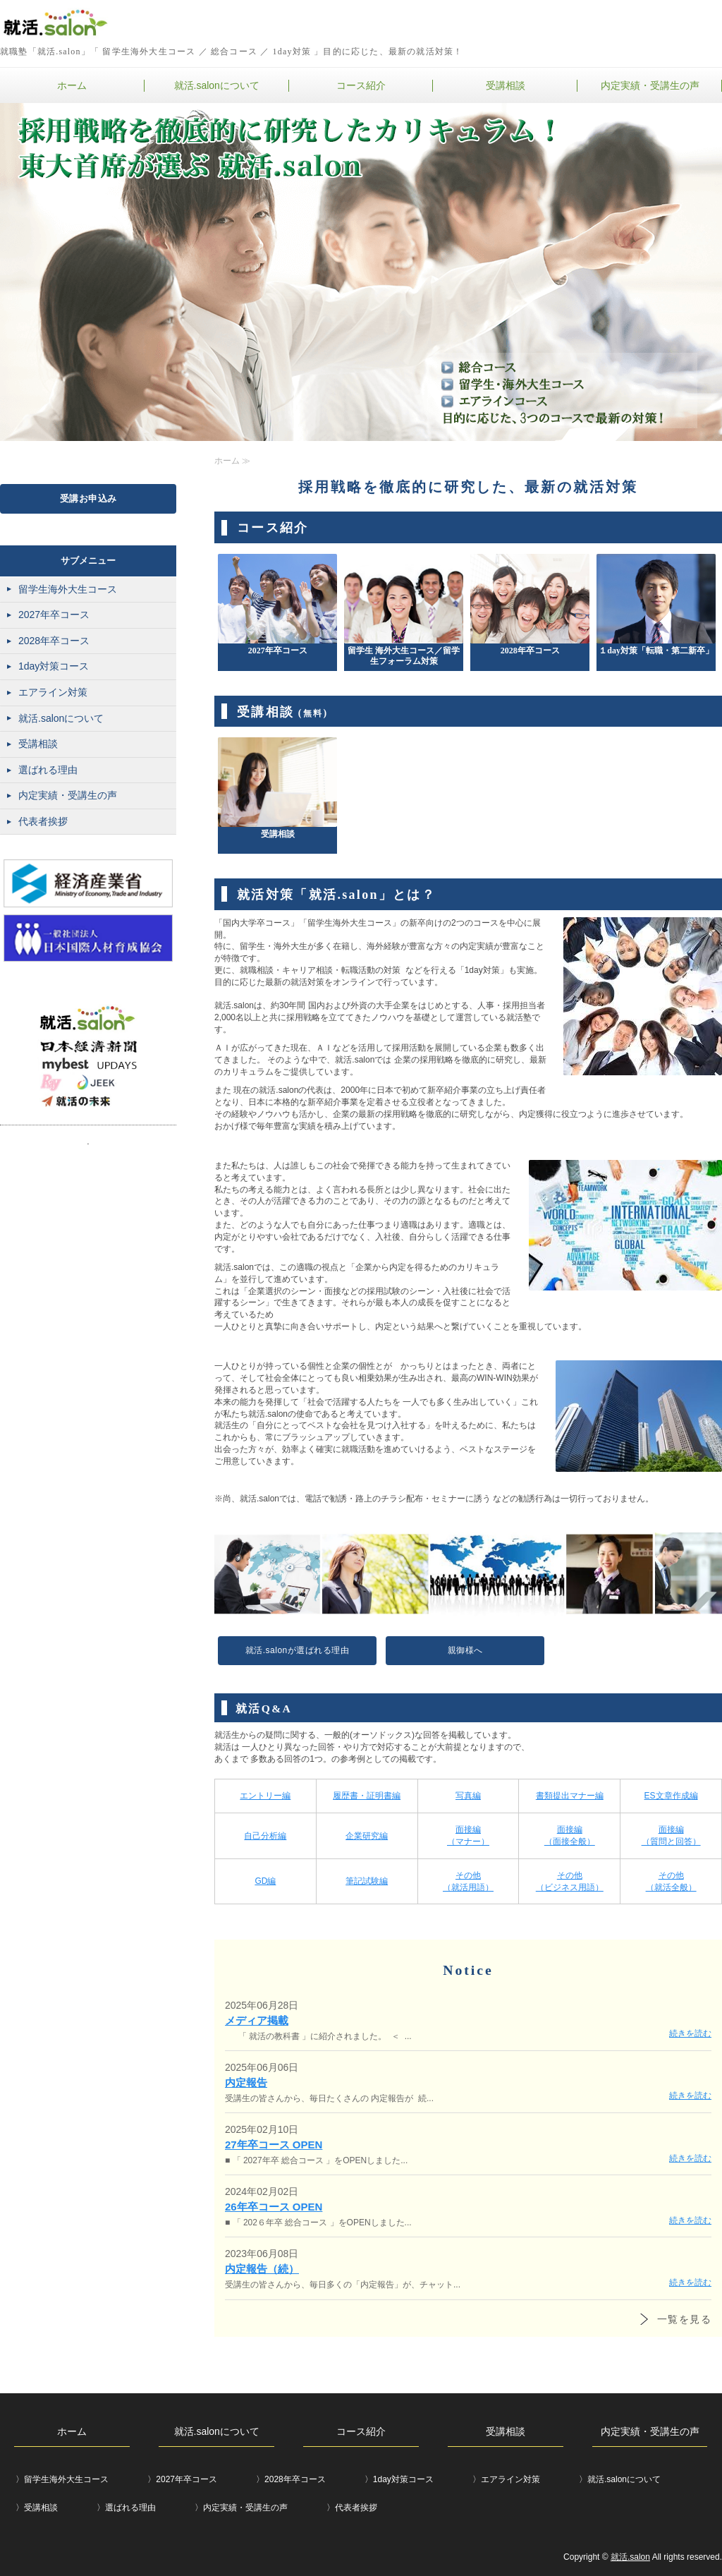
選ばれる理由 (48, 769)
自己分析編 (265, 1836)
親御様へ (465, 1650)
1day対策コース (53, 666)
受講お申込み (88, 498)
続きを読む (690, 2033)
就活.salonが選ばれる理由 (297, 1650)
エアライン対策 (52, 692)
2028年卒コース (54, 640)
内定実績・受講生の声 (650, 85)
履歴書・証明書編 (366, 1796)
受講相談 (505, 85)
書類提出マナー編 (570, 1796)
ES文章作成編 (671, 1796)
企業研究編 (366, 1836)
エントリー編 (265, 1796)
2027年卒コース (54, 614)
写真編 (468, 1796)
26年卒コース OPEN (273, 2207)
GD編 (265, 1881)
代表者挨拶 (43, 821)
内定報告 (246, 2082)
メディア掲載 (256, 2020)
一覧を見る (684, 2319)
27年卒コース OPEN (273, 2145)
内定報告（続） (262, 2269)
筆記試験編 (366, 1881)
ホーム (72, 85)
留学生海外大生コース (67, 589)
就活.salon (630, 2557)
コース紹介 (361, 85)
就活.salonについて (216, 85)
